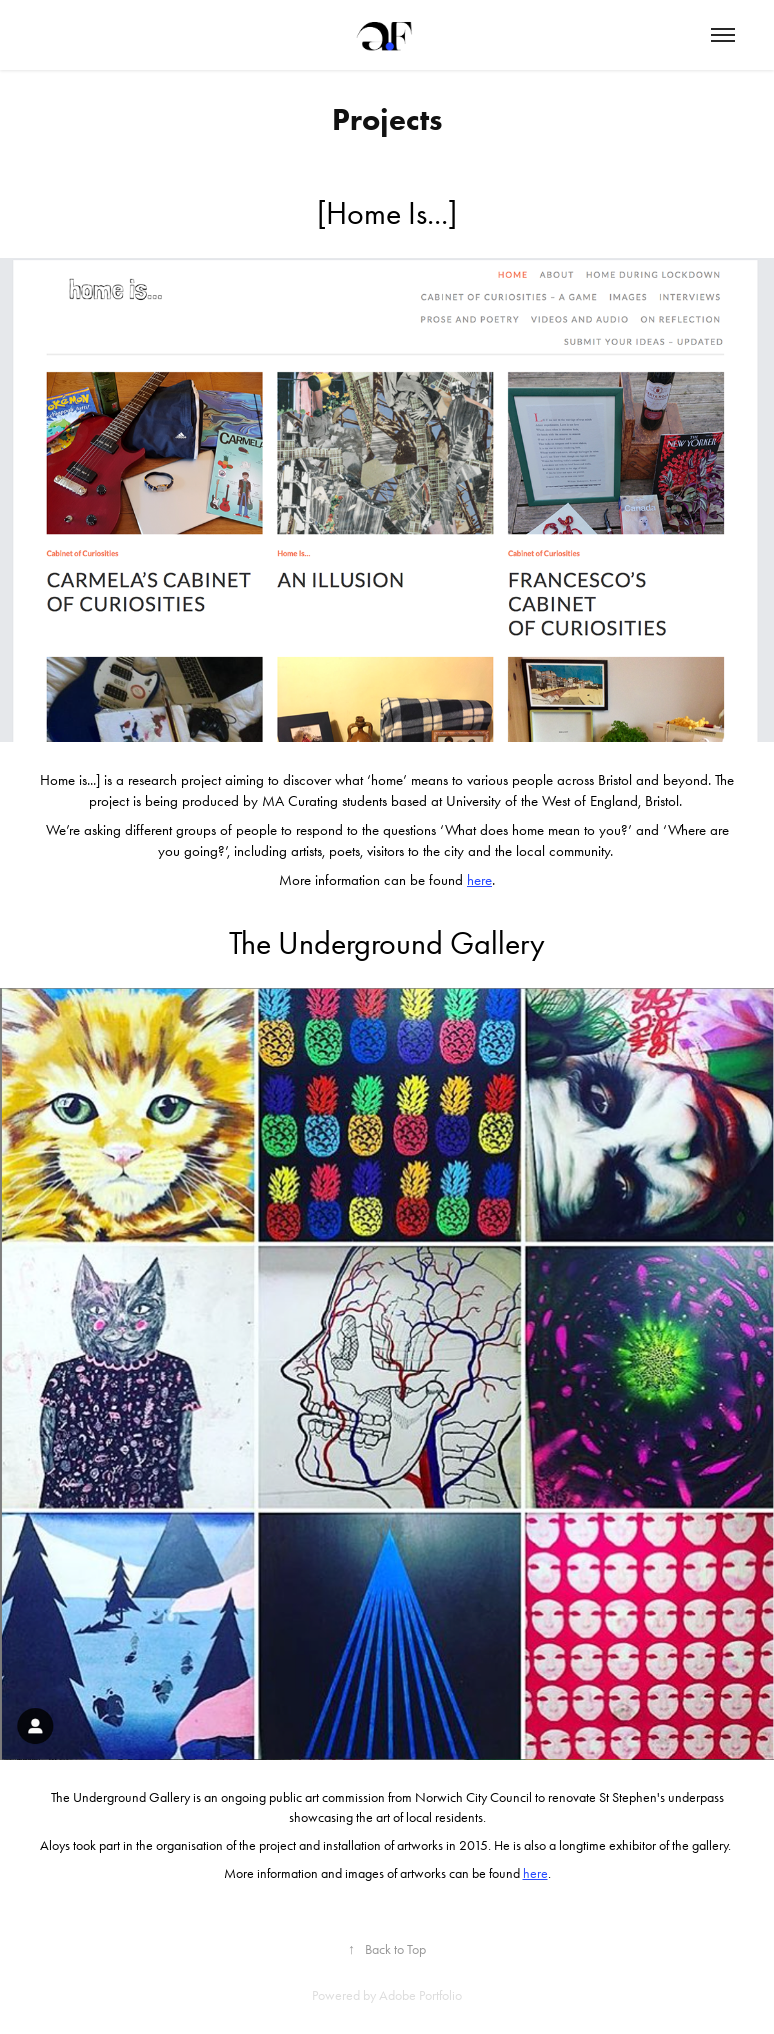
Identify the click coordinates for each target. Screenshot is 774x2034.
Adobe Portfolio (420, 1995)
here (479, 880)
